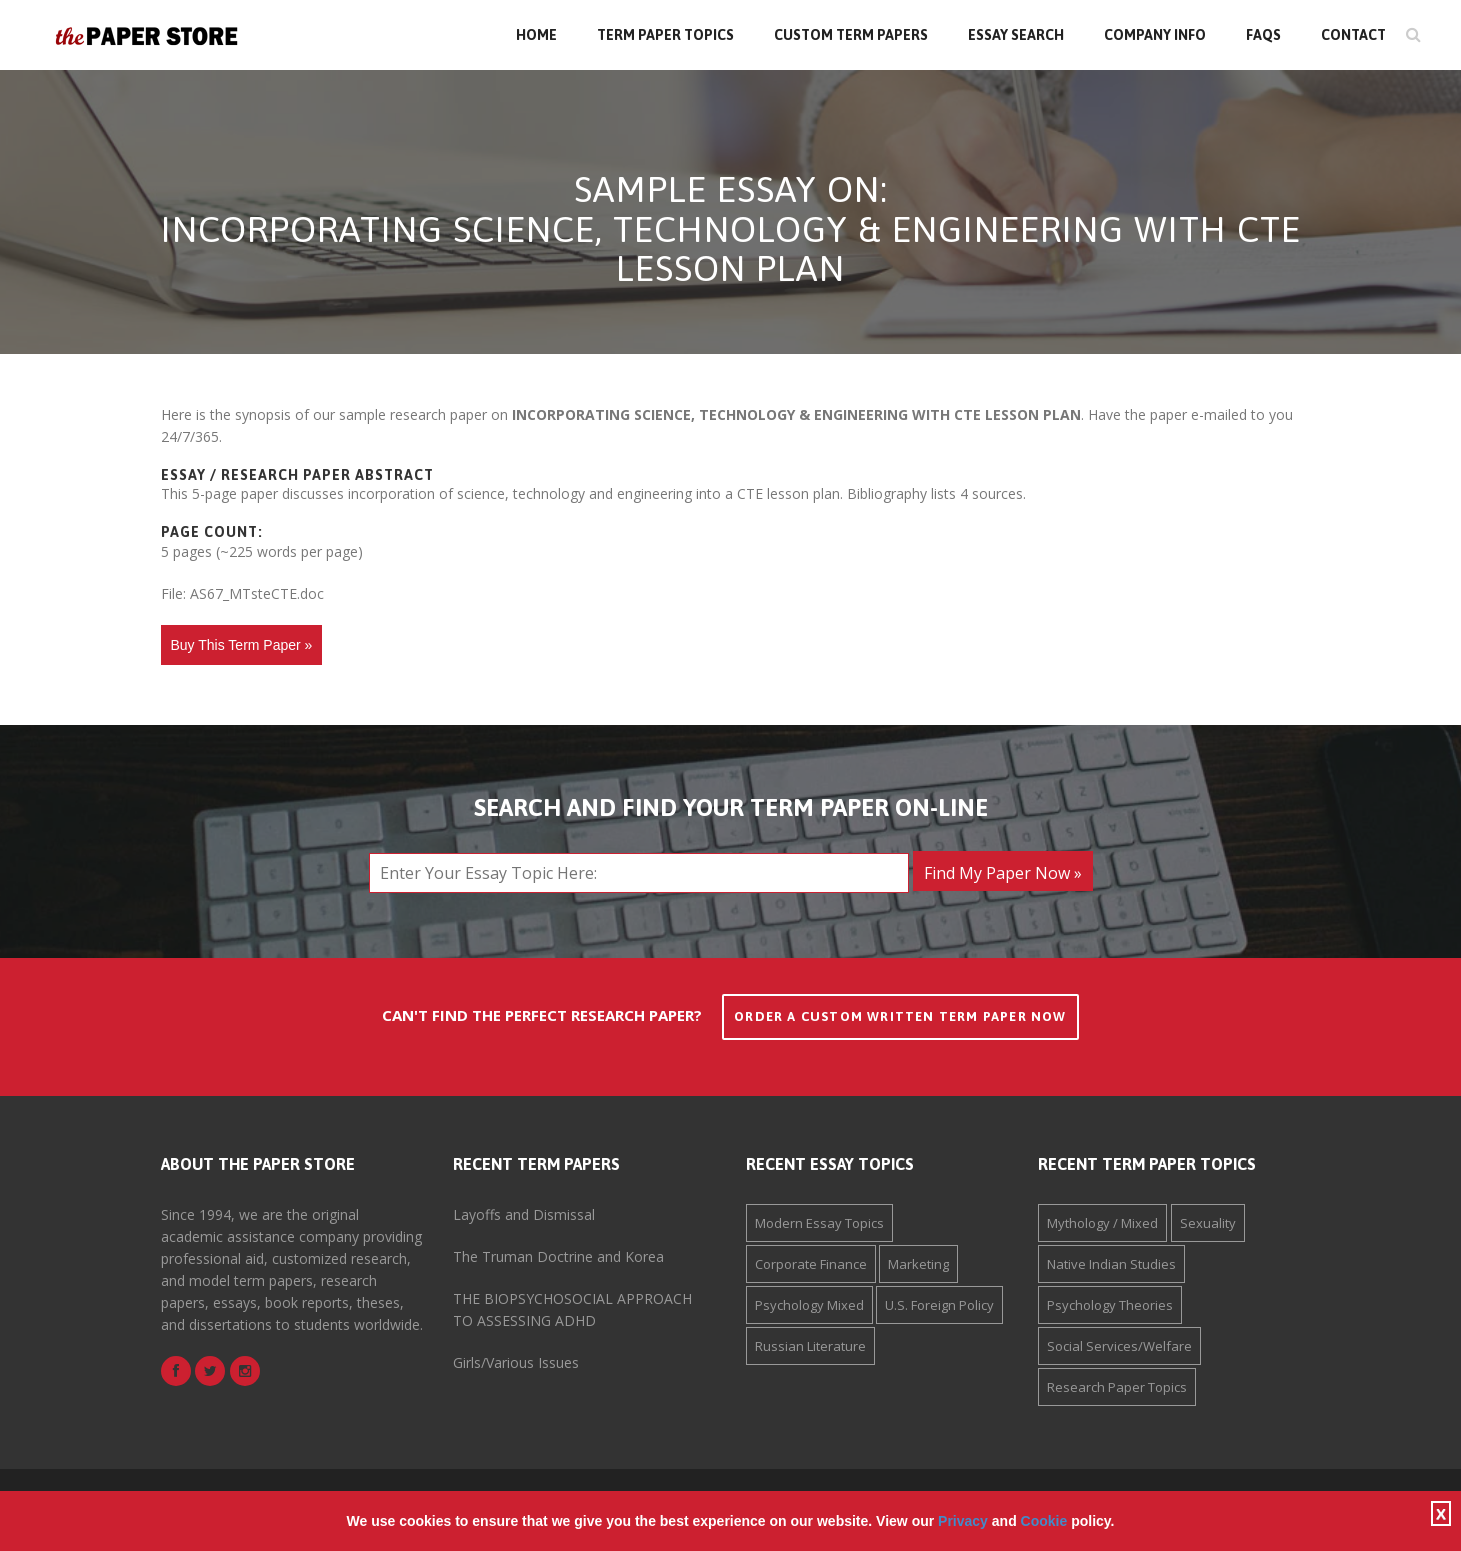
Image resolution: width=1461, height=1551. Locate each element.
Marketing (918, 1264)
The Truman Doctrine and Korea (558, 1256)
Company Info (1155, 35)
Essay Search (1016, 35)
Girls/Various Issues (516, 1362)
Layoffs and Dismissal (524, 1214)
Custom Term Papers (851, 35)
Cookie (1044, 1521)
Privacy (963, 1521)
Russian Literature (810, 1346)
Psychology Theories (1110, 1305)
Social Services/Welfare (1119, 1346)
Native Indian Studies (1111, 1264)
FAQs (1263, 35)
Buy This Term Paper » (242, 645)
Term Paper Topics (665, 35)
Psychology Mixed (809, 1305)
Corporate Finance (811, 1264)
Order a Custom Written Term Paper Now (900, 1016)
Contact (1353, 35)
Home (536, 35)
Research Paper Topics (1117, 1387)
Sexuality (1208, 1223)
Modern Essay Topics (819, 1223)
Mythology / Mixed (1102, 1223)
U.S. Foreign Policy (939, 1305)
